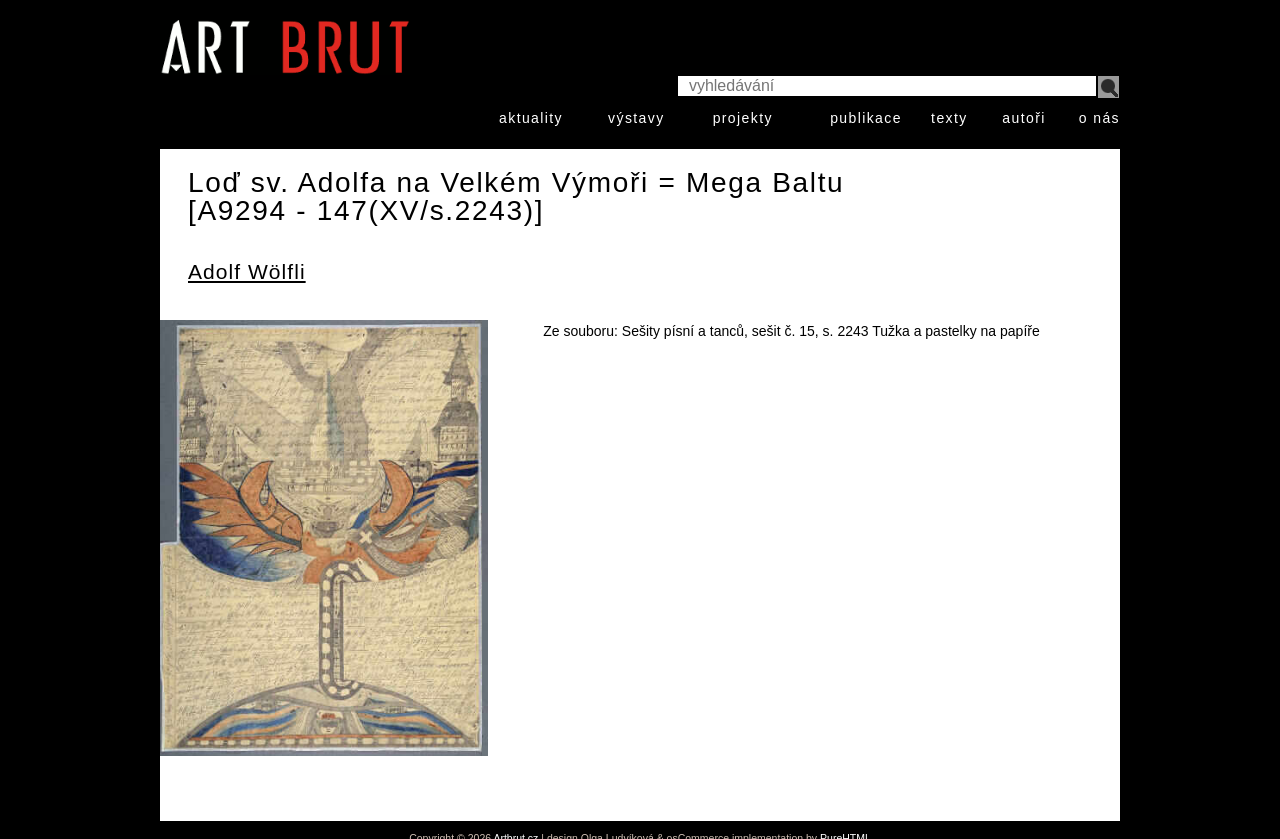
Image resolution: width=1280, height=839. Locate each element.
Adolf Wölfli (247, 271)
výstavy (636, 118)
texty (949, 118)
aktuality (531, 118)
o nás (1099, 118)
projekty (743, 118)
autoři (1023, 118)
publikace (866, 118)
